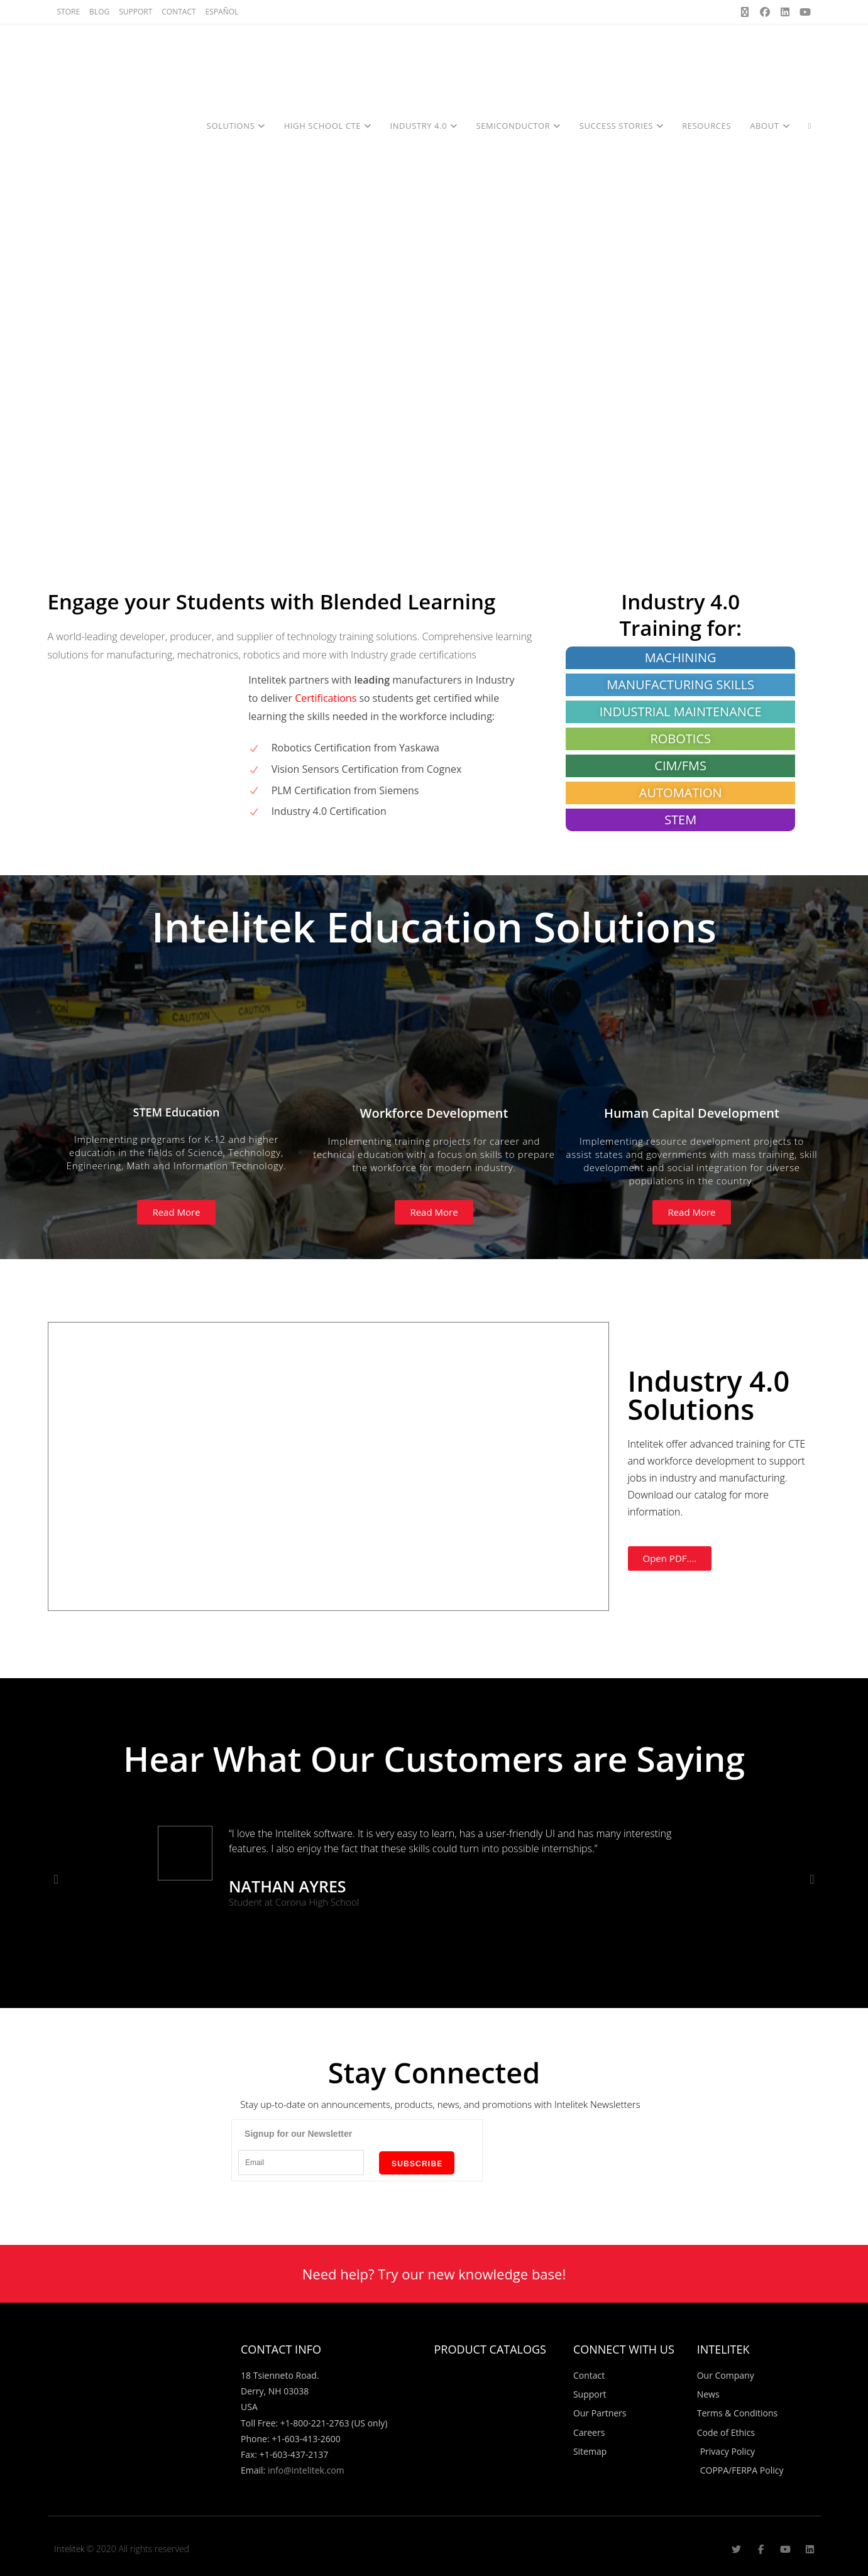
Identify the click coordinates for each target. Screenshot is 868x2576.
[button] (56, 1879)
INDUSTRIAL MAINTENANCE (681, 711)
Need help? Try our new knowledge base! (434, 2273)
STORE (68, 11)
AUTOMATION (680, 792)
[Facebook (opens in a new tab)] (765, 12)
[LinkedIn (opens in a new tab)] (785, 12)
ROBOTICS (680, 738)
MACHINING (681, 657)
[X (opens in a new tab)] (745, 12)
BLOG (99, 11)
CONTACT (178, 11)
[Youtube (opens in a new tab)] (803, 12)
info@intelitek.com (306, 2470)
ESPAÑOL (222, 11)
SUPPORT (135, 11)
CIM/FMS (680, 765)
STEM (680, 819)
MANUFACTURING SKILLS (680, 684)
